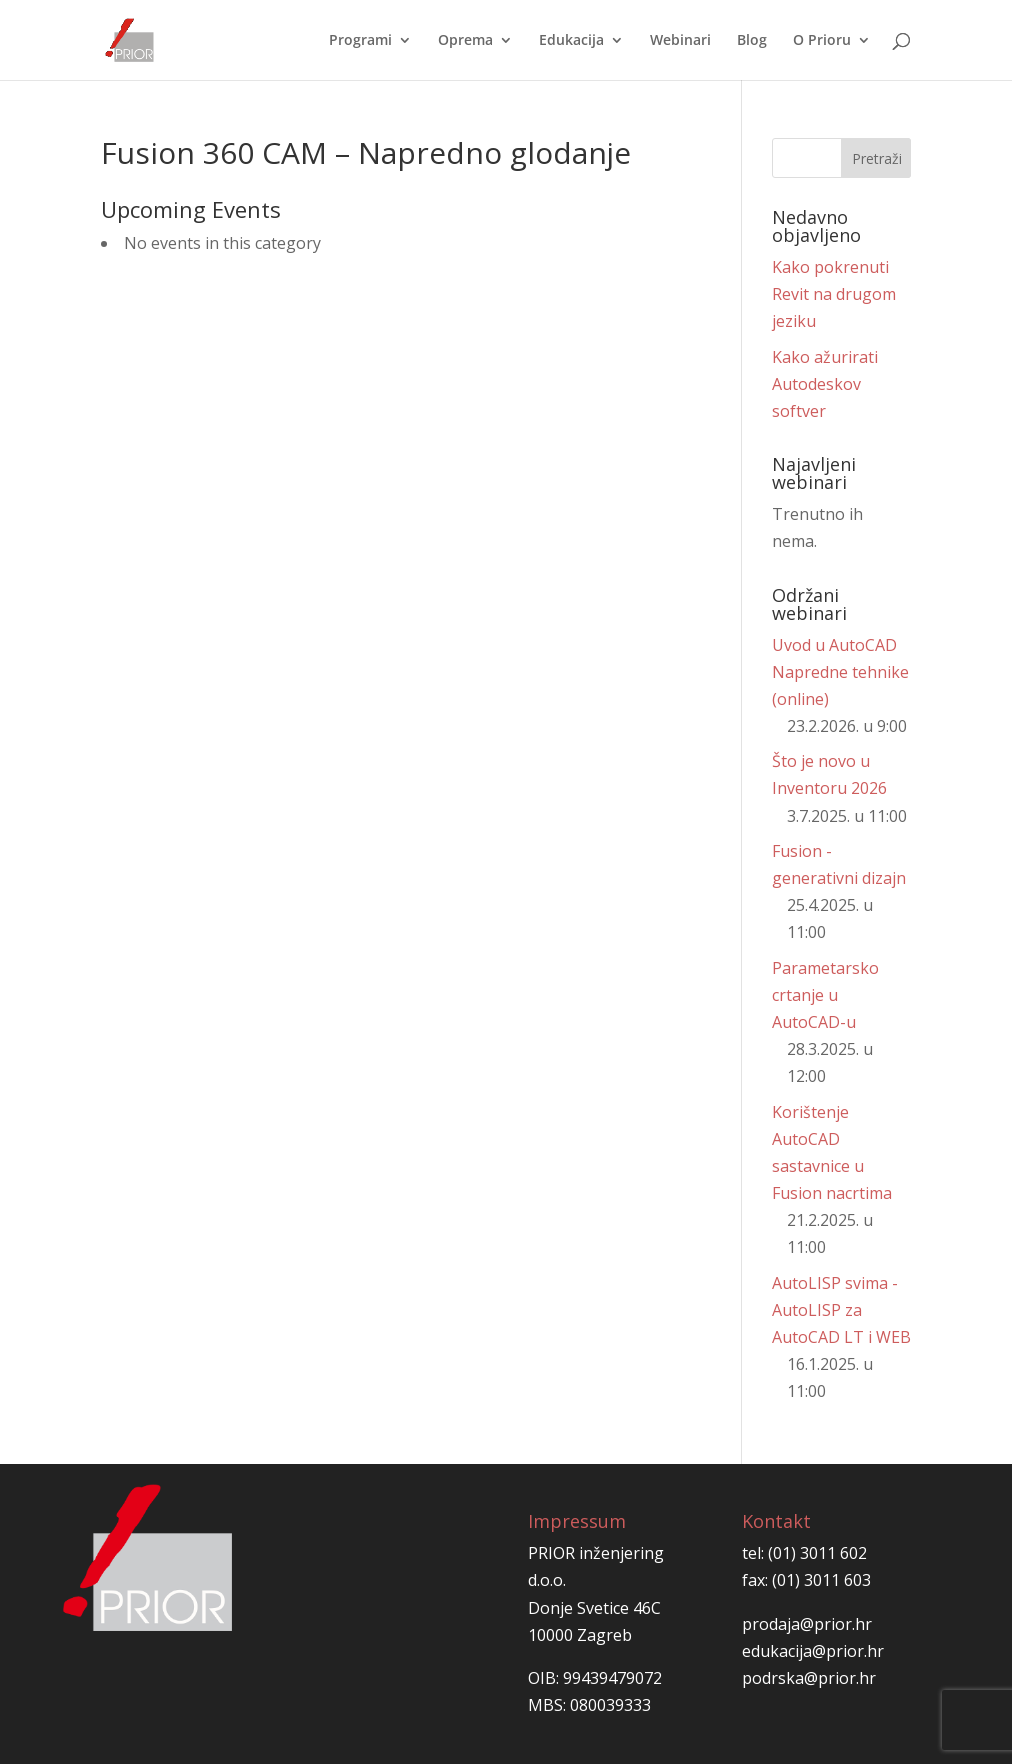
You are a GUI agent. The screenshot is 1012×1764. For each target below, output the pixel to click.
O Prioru (822, 41)
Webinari (680, 41)
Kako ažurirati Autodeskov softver (825, 384)
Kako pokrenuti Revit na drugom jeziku (834, 294)
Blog (752, 41)
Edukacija (571, 41)
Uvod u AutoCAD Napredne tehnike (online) (840, 672)
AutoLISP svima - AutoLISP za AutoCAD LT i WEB (841, 1310)
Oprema (465, 41)
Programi (360, 41)
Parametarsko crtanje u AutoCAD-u (825, 995)
